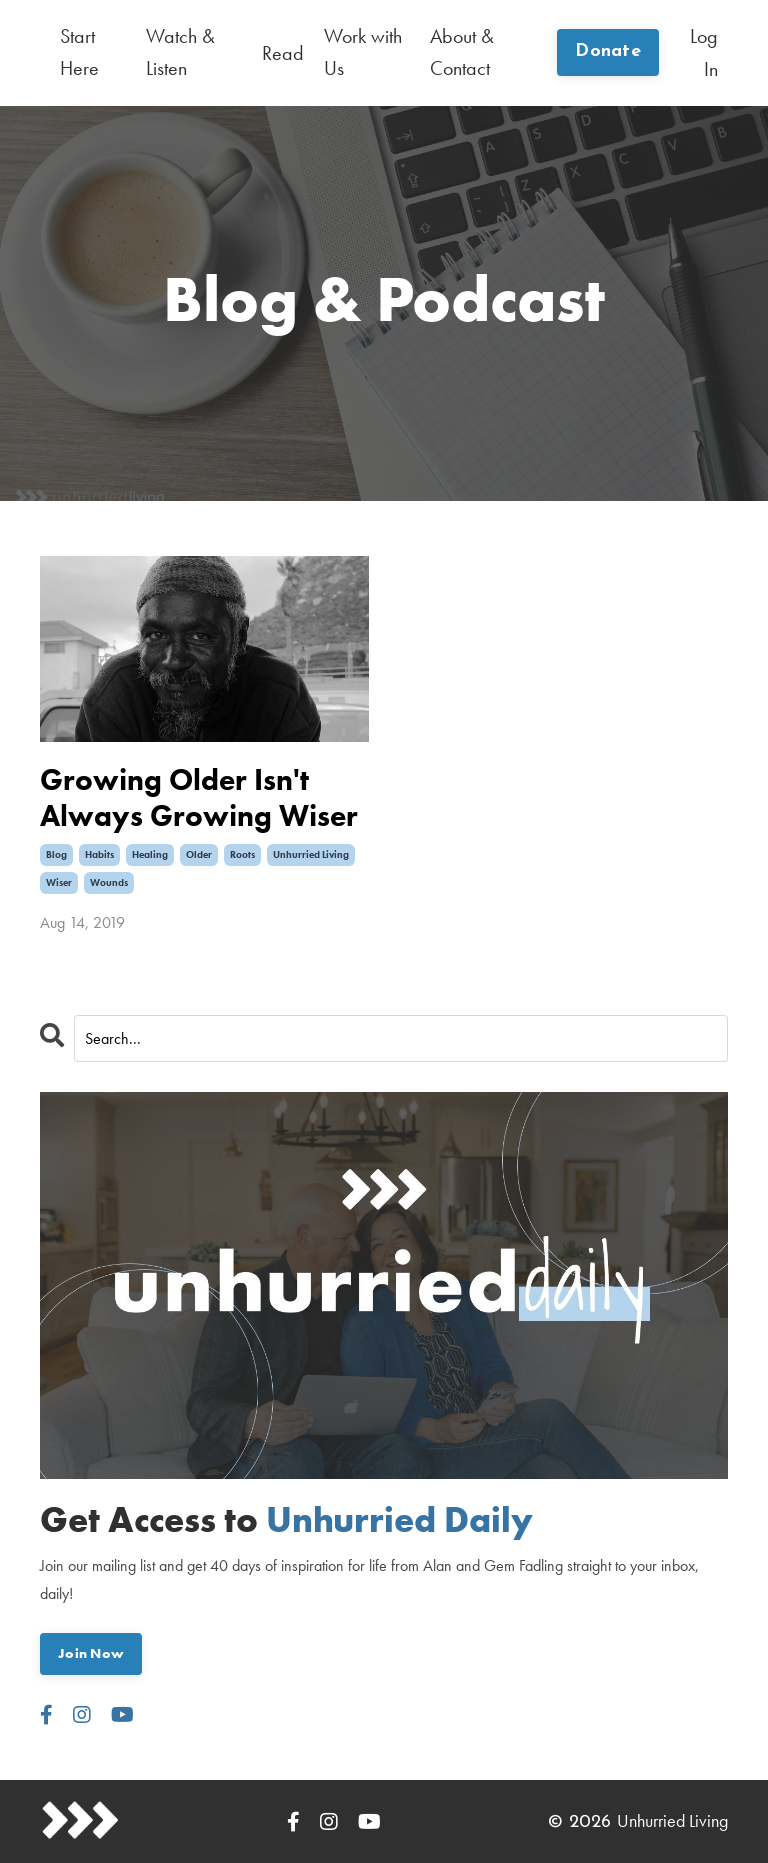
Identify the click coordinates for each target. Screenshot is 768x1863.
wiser (59, 880)
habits (99, 852)
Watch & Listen (180, 52)
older (199, 852)
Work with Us (363, 52)
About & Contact (462, 52)
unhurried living (311, 852)
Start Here (79, 52)
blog (56, 852)
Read (283, 52)
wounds (109, 880)
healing (150, 852)
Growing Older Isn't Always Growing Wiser (199, 796)
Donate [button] (608, 52)
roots (242, 852)
